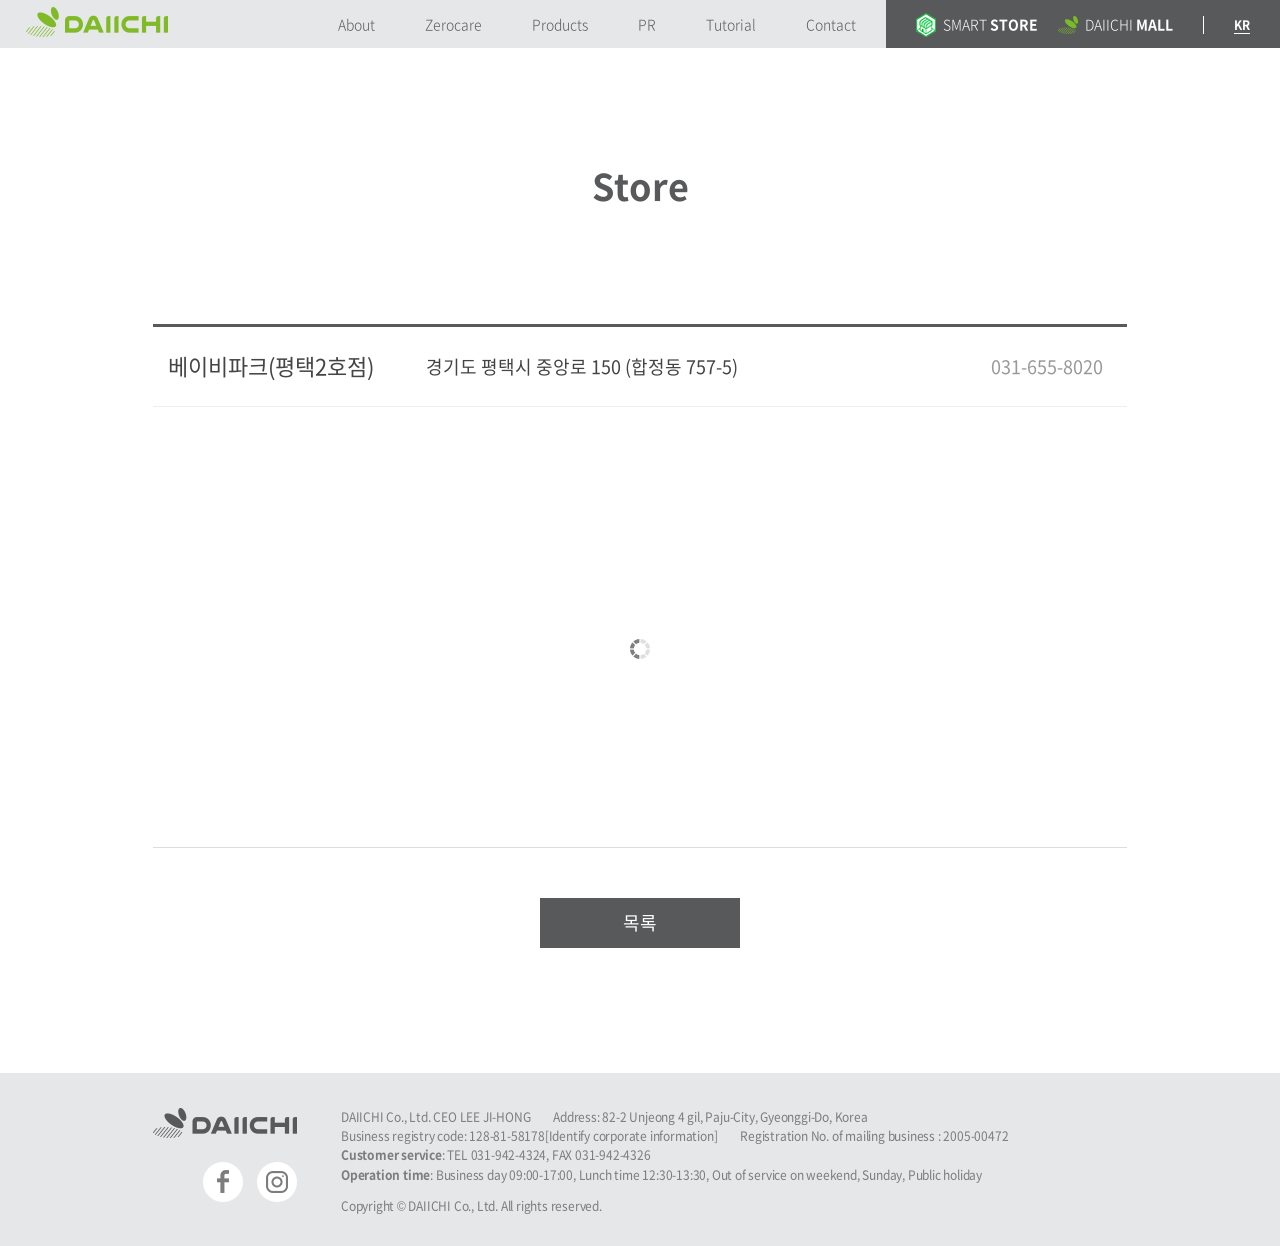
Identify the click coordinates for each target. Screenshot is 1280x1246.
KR (1242, 25)
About (356, 24)
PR (647, 24)
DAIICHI (1115, 24)
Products (560, 24)
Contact (831, 24)
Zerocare (453, 24)
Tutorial (731, 24)
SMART (977, 24)
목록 (640, 922)
